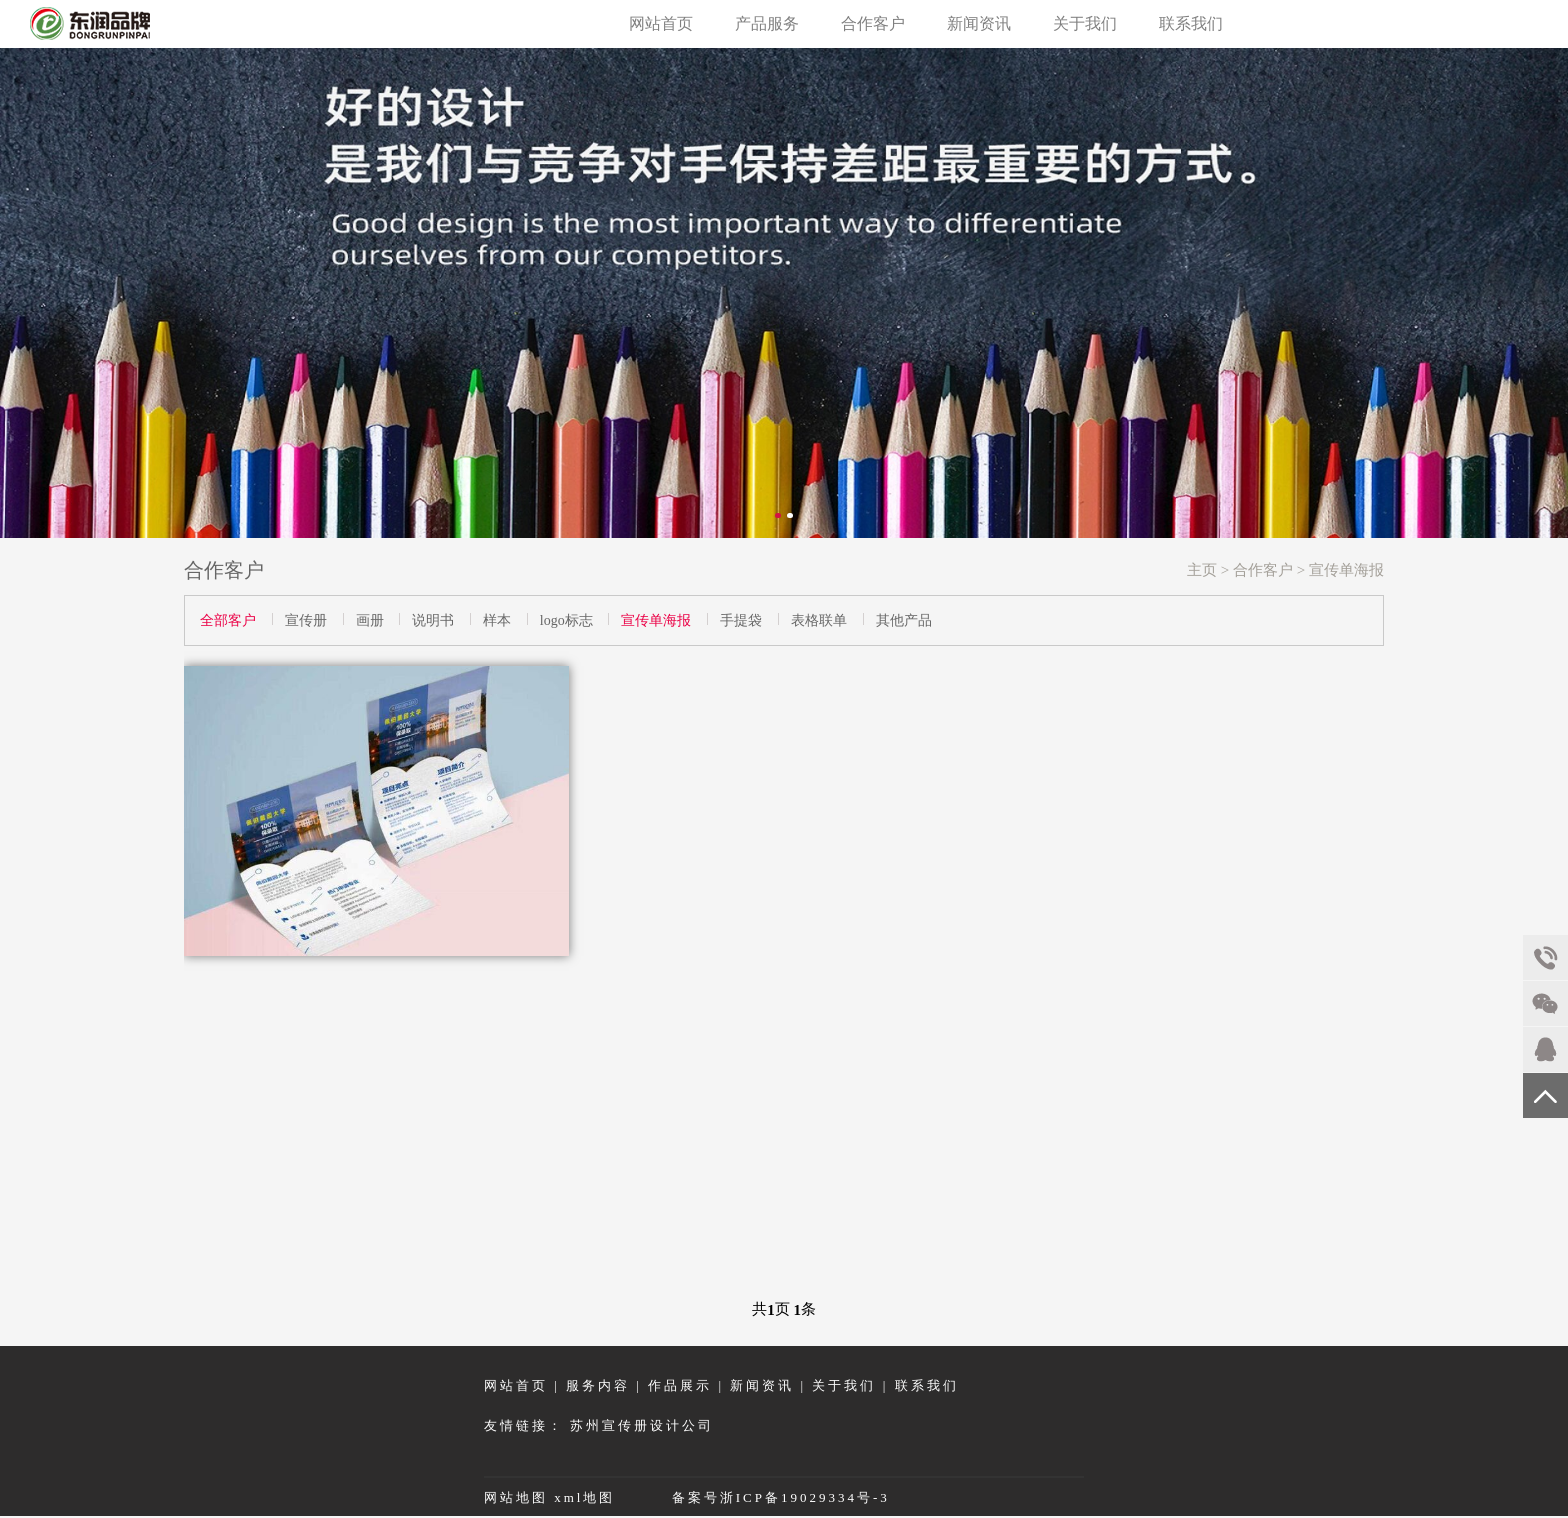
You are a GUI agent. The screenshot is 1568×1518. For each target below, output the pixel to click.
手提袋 (741, 620)
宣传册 (306, 620)
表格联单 (819, 620)
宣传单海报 (1346, 570)
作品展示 (680, 1385)
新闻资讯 (979, 23)
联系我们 (1191, 23)
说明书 (433, 620)
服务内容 (598, 1385)
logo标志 (566, 620)
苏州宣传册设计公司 (642, 1425)
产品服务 (767, 23)
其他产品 (904, 620)
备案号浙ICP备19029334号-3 (781, 1497)
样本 (497, 620)
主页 (1202, 570)
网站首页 (661, 23)
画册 (370, 620)
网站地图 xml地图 (553, 1497)
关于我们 (1085, 23)
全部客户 (228, 620)
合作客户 (873, 23)
